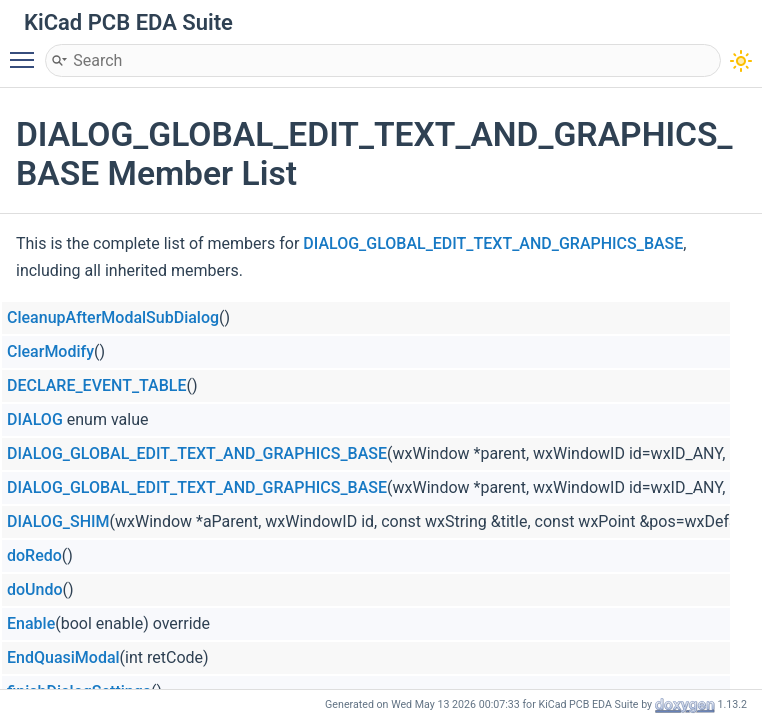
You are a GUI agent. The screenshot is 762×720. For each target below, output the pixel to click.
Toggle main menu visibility (27, 51)
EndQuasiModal (63, 657)
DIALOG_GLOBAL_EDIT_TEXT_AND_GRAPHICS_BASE (493, 243)
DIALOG (35, 419)
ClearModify (50, 351)
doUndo (35, 589)
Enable (31, 623)
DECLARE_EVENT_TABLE (96, 385)
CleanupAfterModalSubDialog (113, 317)
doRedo (34, 555)
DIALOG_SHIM (58, 521)
